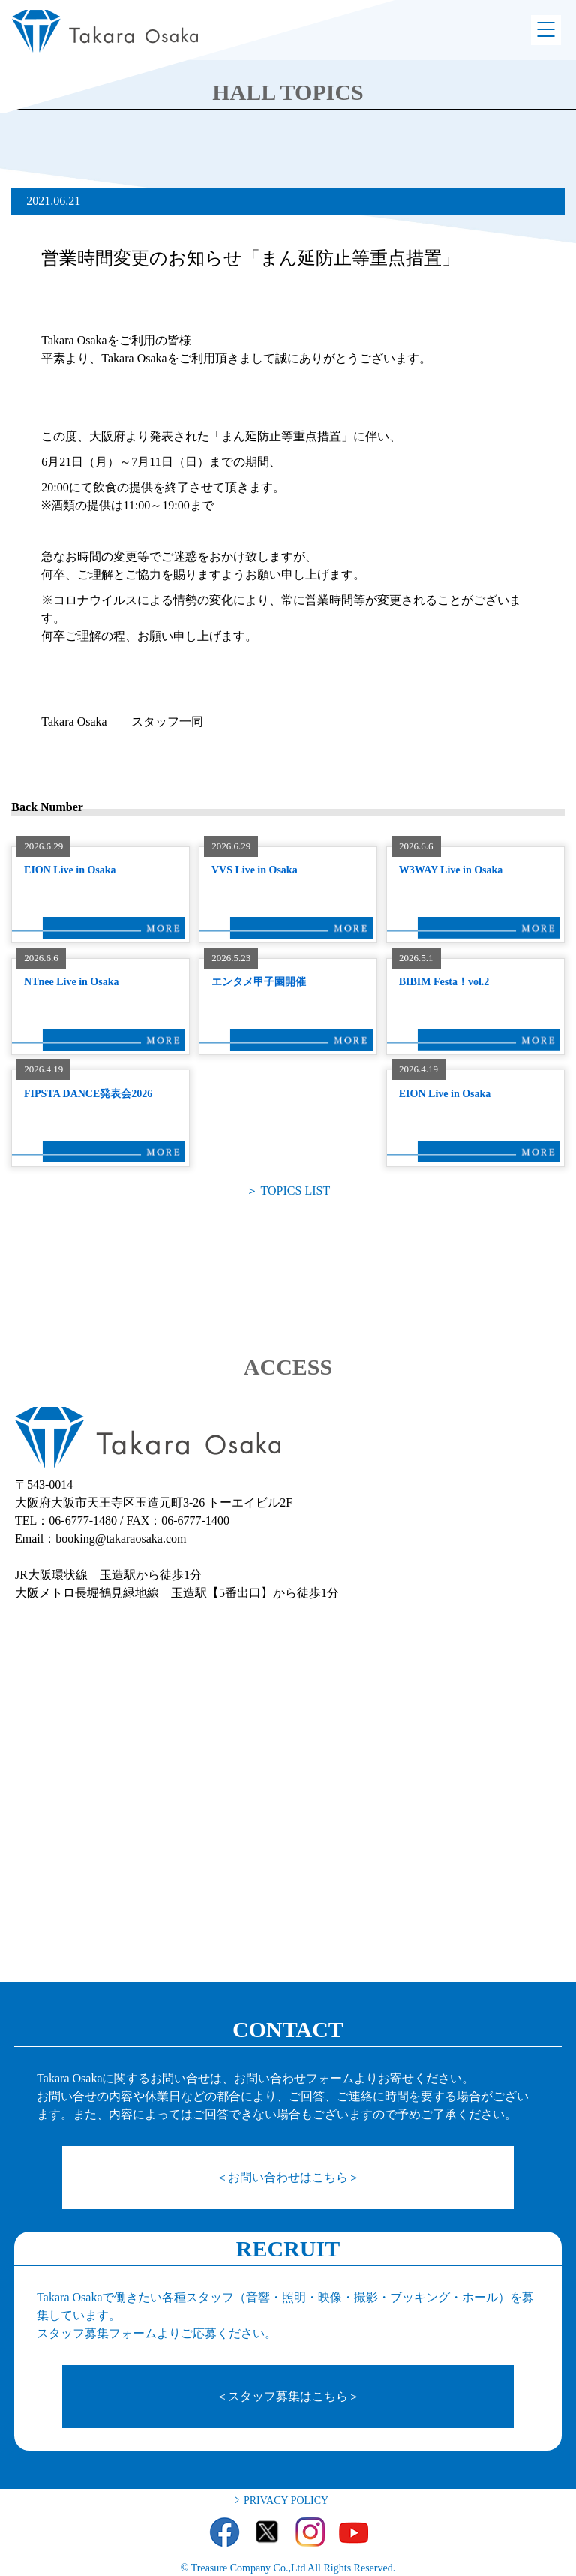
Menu (546, 30)
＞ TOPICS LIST (288, 1190)
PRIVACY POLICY (286, 2500)
